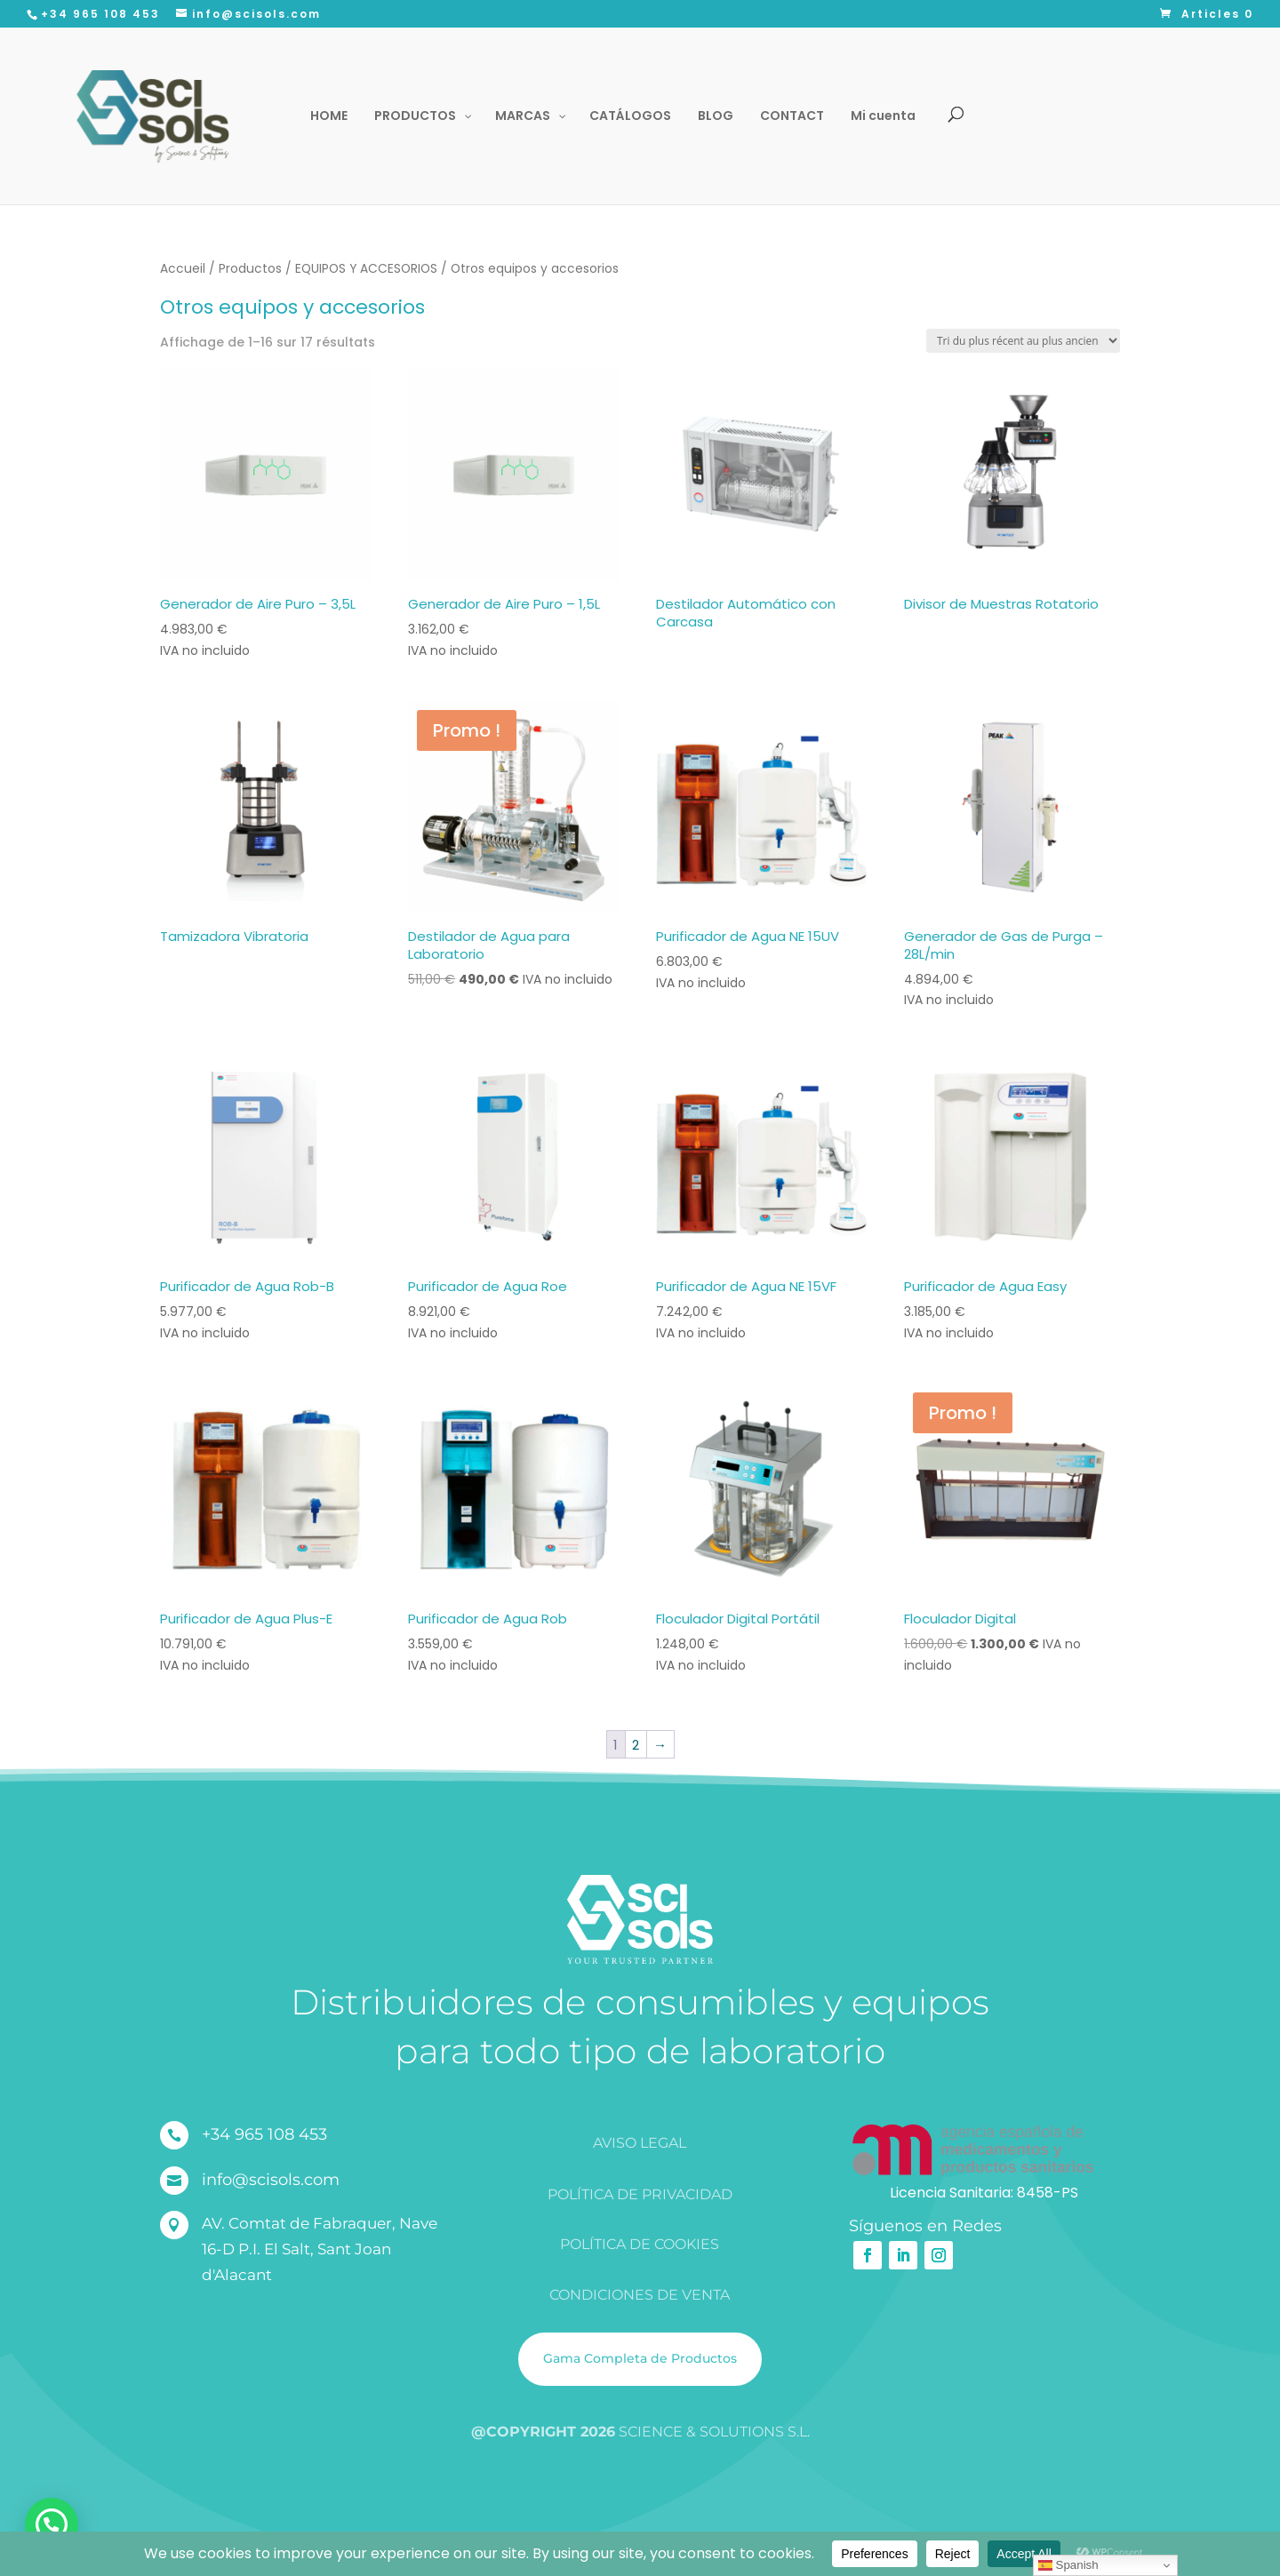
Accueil (182, 268)
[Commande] (1023, 341)
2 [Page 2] (635, 1744)
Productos (250, 268)
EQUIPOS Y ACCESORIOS (366, 268)
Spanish (1068, 2565)
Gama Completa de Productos (640, 2358)
